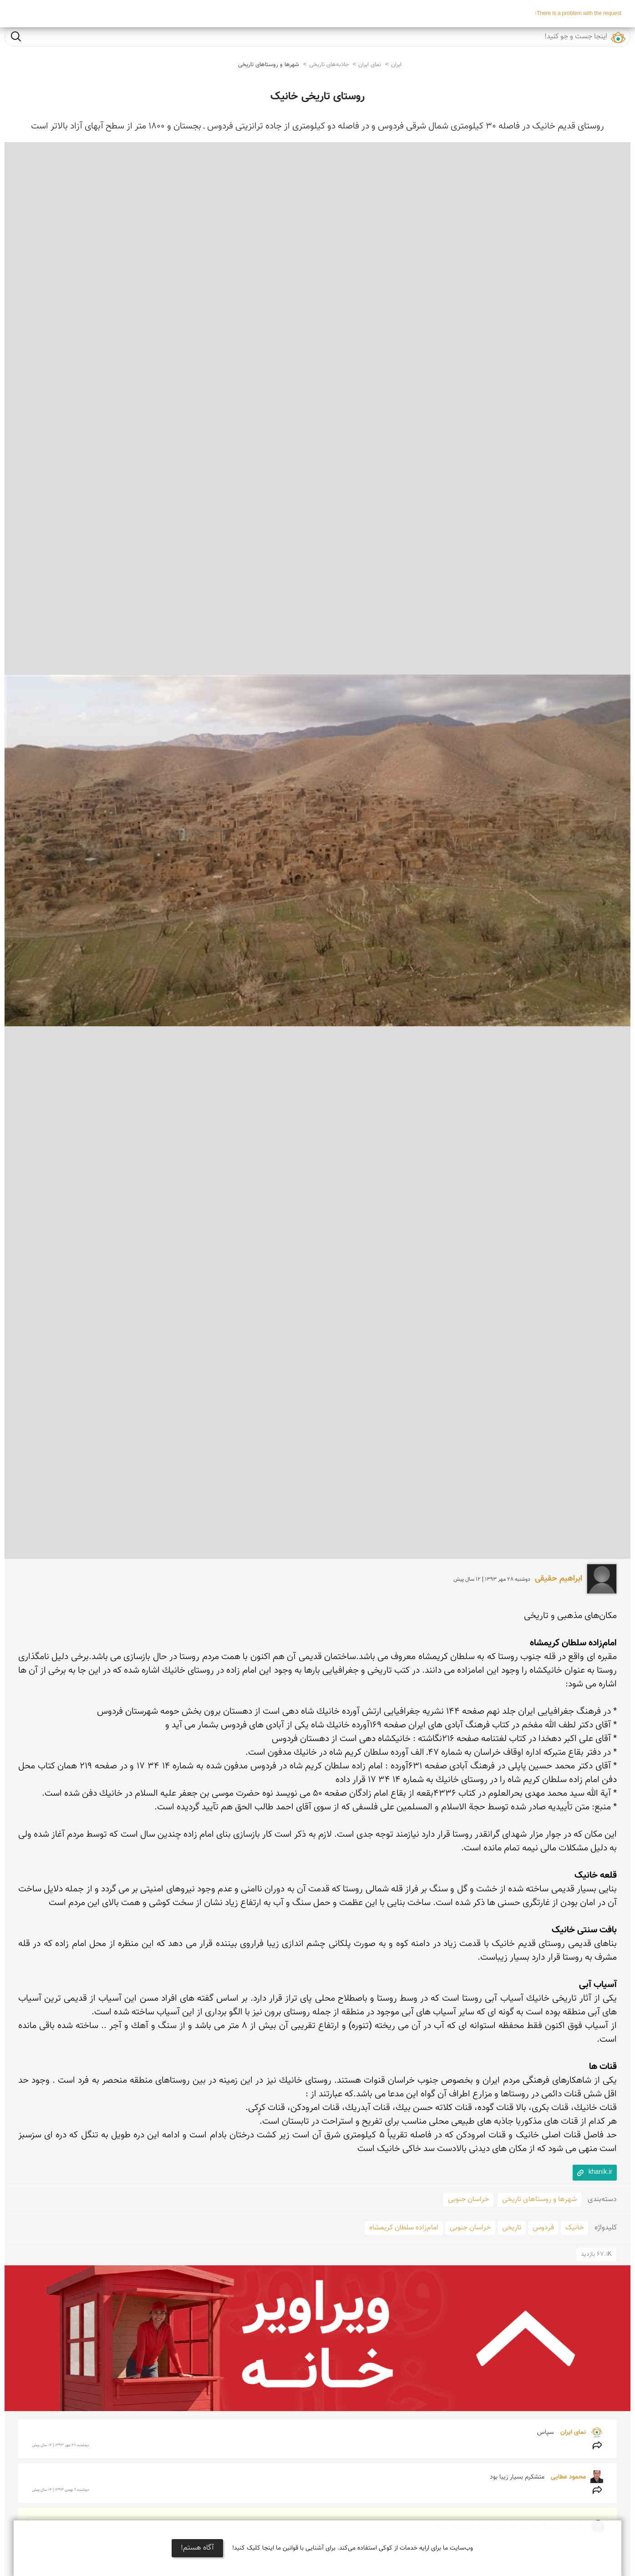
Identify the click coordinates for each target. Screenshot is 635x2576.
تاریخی (511, 2227)
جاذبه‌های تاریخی (329, 64)
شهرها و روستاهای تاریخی (268, 64)
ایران (396, 64)
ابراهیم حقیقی (558, 1578)
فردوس (543, 2227)
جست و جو (16, 36)
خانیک (574, 2227)
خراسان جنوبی (468, 2199)
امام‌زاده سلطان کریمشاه (403, 2227)
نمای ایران (369, 64)
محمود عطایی (567, 2477)
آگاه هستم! (197, 2548)
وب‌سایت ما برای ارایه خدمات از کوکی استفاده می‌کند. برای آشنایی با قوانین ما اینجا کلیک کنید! (352, 2548)
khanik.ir (600, 2172)
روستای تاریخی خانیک (317, 96)
